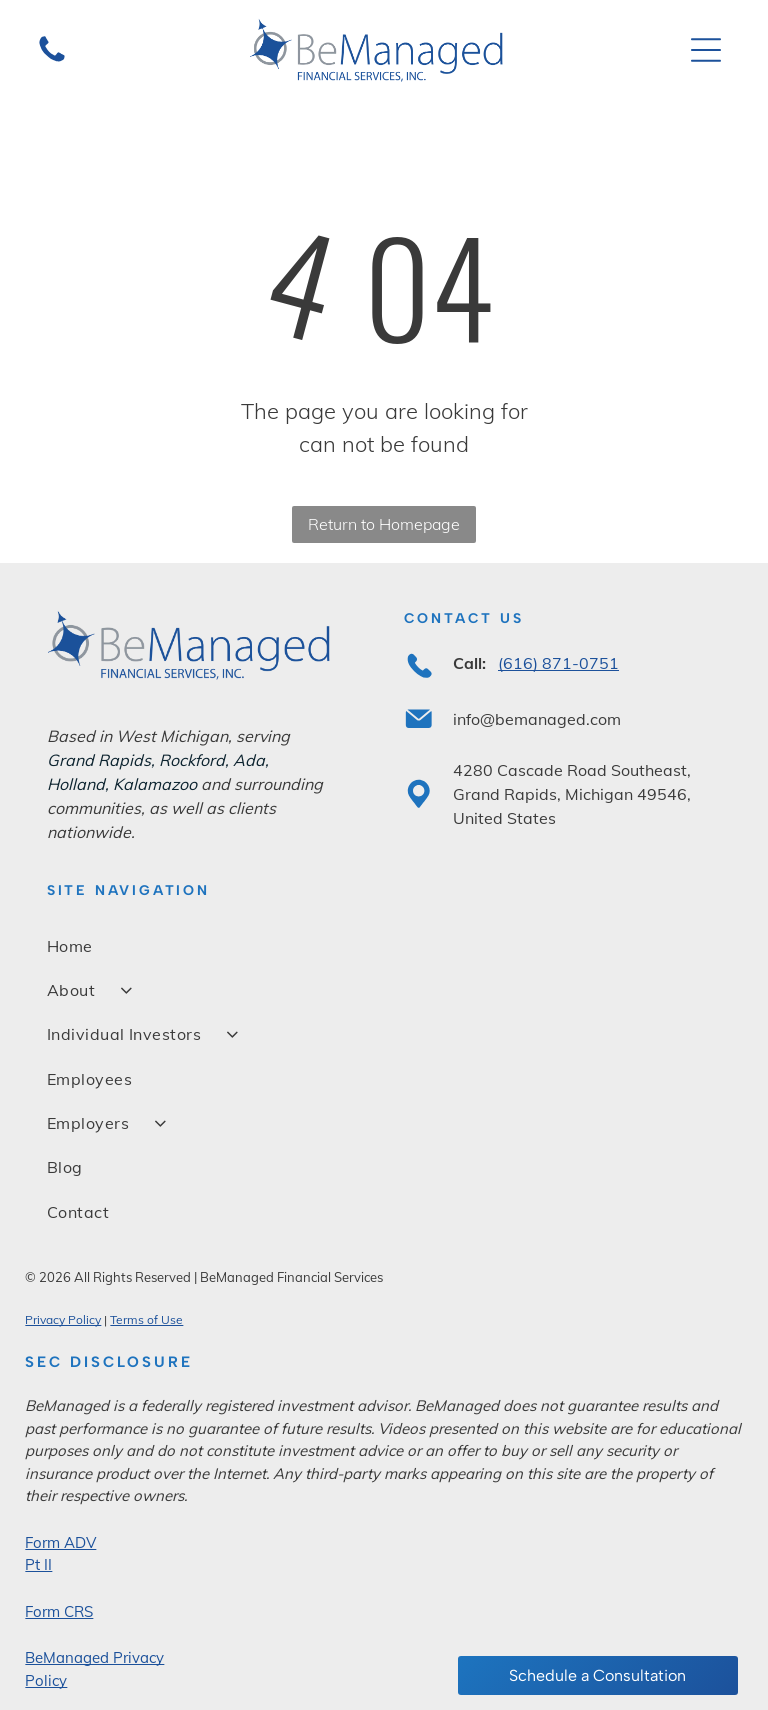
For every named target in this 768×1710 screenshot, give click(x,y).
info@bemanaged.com (537, 719)
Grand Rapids (99, 760)
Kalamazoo (155, 784)
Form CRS (59, 1611)
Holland (76, 784)
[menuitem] (384, 945)
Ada (249, 760)
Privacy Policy (63, 1319)
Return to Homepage (384, 524)
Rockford (192, 760)
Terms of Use (146, 1319)
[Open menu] (706, 50)
